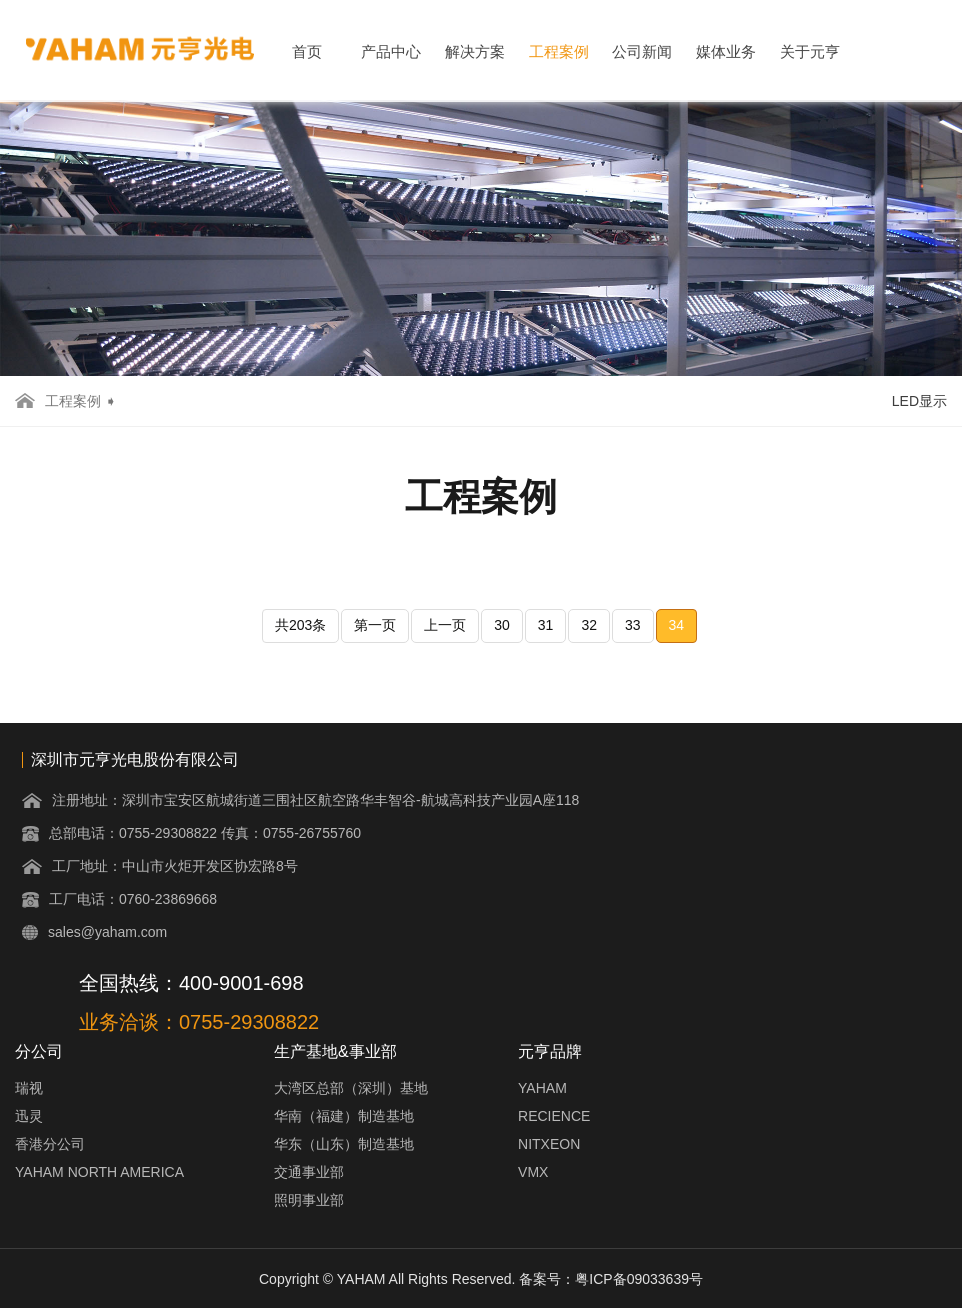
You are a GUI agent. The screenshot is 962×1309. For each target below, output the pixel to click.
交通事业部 (309, 1172)
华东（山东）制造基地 (344, 1144)
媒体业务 (726, 51)
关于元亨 (810, 51)
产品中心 (391, 51)
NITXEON (549, 1144)
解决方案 (475, 51)
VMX (533, 1172)
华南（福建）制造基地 (344, 1116)
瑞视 (29, 1088)
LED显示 (919, 401)
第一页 (375, 625)
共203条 (300, 625)
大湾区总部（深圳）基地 (351, 1088)
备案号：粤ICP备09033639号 (611, 1279)
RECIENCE (554, 1116)
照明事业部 (309, 1200)
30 (502, 625)
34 (677, 625)
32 (589, 625)
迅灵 (29, 1116)
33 (633, 625)
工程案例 (559, 51)
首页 (307, 51)
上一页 (445, 625)
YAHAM (542, 1088)
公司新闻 (642, 51)
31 (546, 625)
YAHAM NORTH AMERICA (99, 1172)
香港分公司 (50, 1144)
